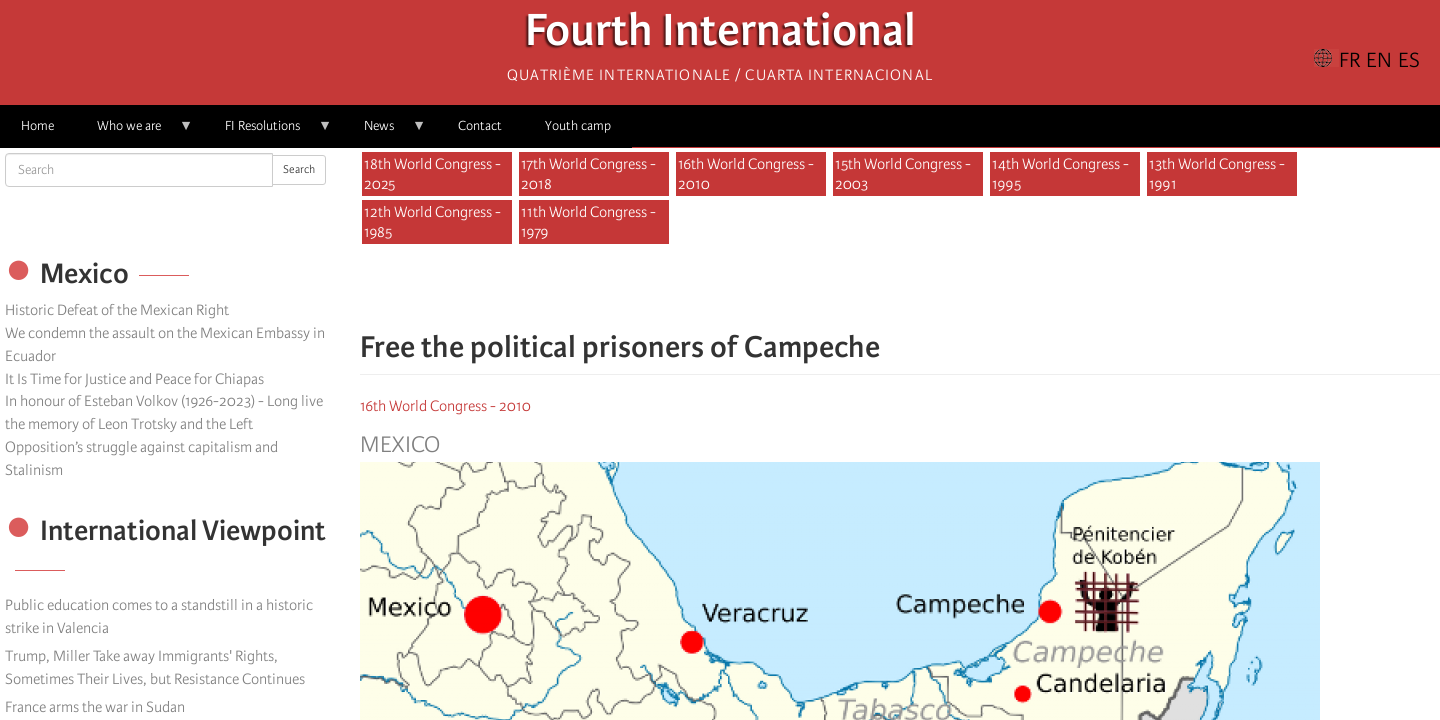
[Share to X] (872, 288)
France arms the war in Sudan (95, 707)
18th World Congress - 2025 (432, 174)
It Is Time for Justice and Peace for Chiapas (134, 379)
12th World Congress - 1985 (432, 222)
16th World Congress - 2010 (746, 174)
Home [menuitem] (37, 125)
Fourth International (720, 35)
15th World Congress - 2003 (903, 174)
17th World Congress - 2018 (588, 174)
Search (299, 169)
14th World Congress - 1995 (1060, 174)
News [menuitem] (384, 132)
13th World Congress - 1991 (1217, 174)
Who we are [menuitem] (134, 132)
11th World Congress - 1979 (588, 222)
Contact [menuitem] (480, 125)
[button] (956, 288)
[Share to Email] (928, 288)
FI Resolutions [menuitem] (268, 132)
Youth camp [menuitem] (578, 125)
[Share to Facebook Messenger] (900, 288)
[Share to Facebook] (844, 288)
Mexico (400, 445)
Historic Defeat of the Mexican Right (117, 310)
